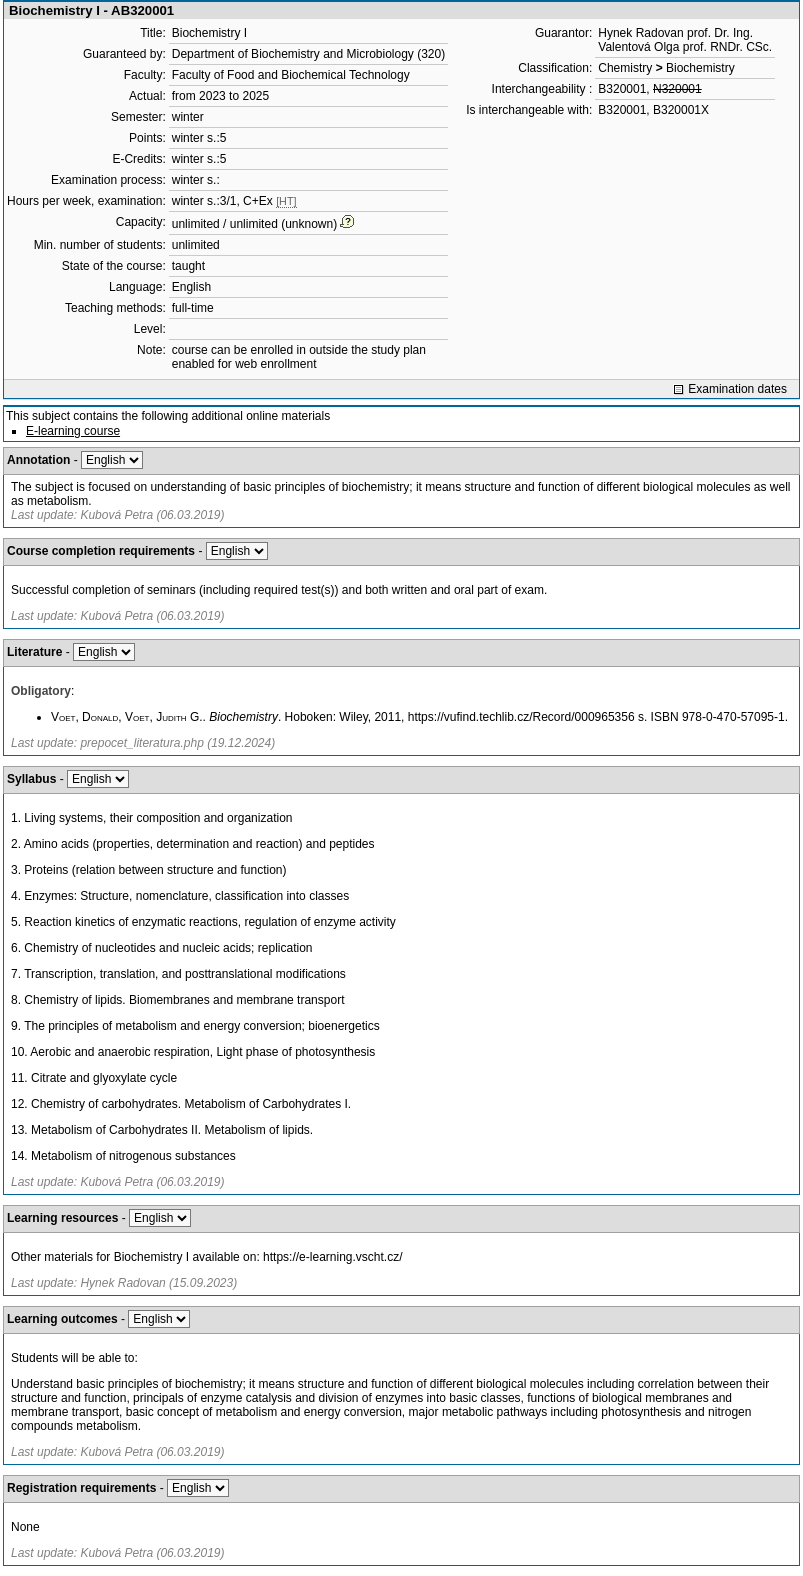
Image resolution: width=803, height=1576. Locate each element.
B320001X (681, 110)
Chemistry (625, 68)
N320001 (677, 89)
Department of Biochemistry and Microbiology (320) (308, 54)
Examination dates (737, 389)
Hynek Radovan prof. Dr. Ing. (675, 33)
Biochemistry (700, 68)
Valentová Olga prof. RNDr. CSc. (685, 47)
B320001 (622, 89)
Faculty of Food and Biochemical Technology (291, 75)
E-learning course (73, 431)
